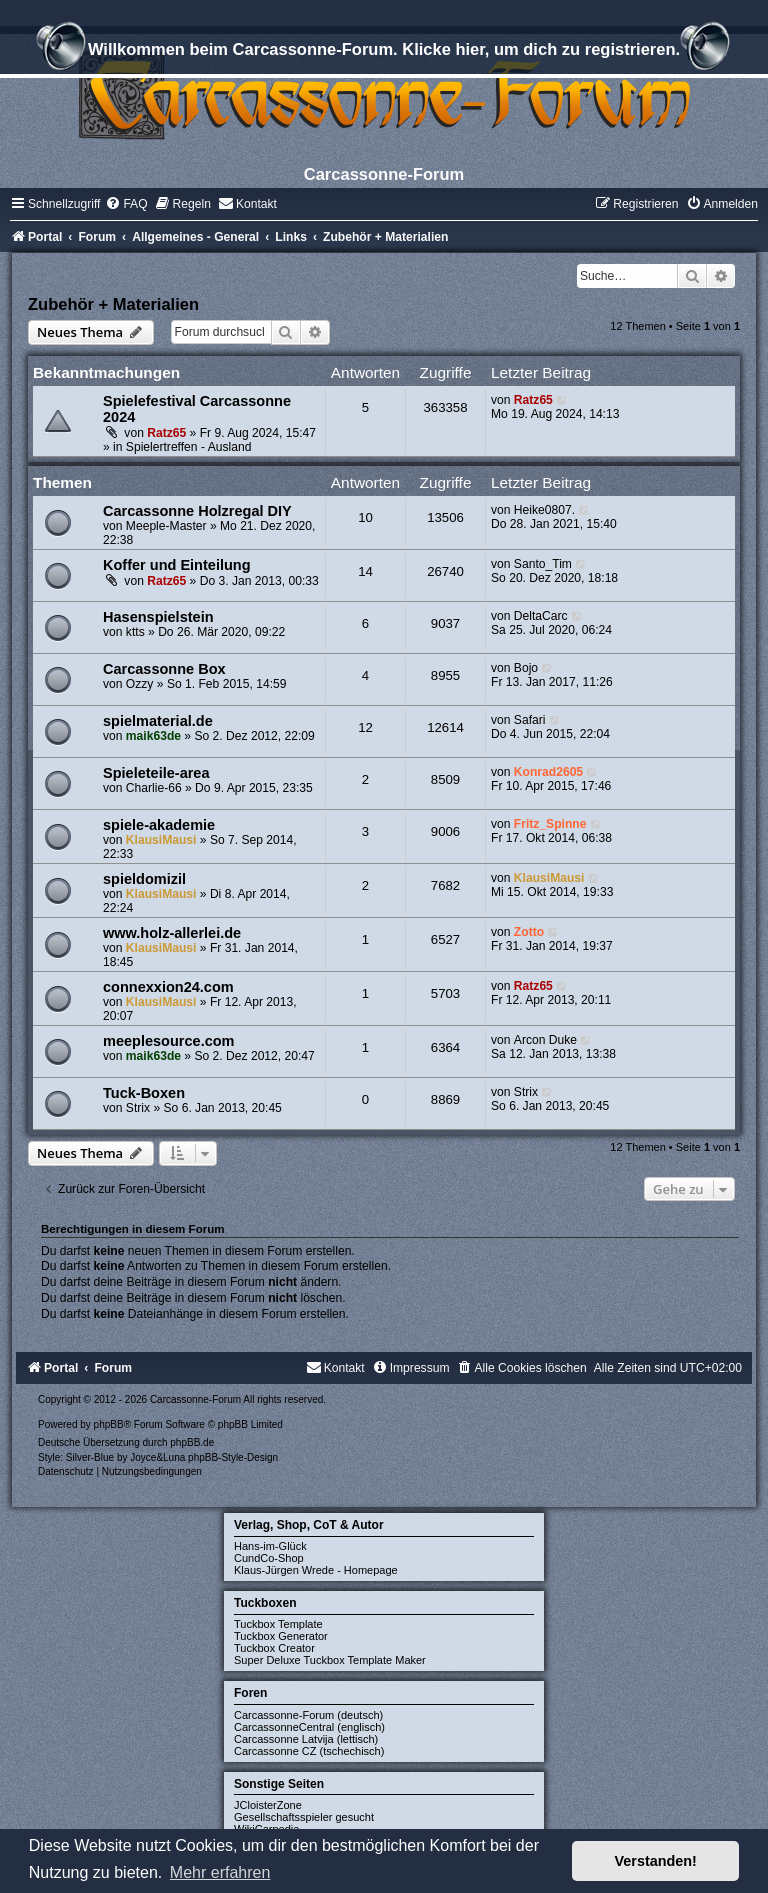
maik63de (153, 736)
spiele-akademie (159, 825)
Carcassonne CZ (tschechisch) (309, 1751)
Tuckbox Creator (274, 1648)
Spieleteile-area (156, 773)
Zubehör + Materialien (113, 304)
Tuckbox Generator (281, 1636)
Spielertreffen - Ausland (189, 447)
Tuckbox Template (278, 1624)
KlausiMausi (161, 840)
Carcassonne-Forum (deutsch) (308, 1715)
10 (365, 517)
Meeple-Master (166, 526)
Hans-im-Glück (270, 1546)
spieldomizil (144, 879)
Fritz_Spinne (550, 824)
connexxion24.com (168, 987)
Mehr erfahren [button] (220, 1872)
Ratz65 (166, 433)
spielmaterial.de (158, 721)
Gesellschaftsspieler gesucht (304, 1817)
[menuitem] (126, 204)
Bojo (526, 668)
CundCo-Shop (269, 1558)
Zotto (529, 932)
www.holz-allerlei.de (172, 933)
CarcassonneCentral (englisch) (309, 1727)
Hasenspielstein (158, 617)
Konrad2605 (548, 772)
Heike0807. (544, 510)
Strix (138, 1108)
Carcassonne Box (164, 669)
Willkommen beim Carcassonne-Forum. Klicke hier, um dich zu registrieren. (384, 52)
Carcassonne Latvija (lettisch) (306, 1739)
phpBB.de (192, 1442)
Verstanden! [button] (656, 1861)
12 (365, 727)
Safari (530, 720)
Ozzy (140, 684)
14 (365, 571)
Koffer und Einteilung (177, 565)
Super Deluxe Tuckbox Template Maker (330, 1660)
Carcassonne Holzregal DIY (197, 511)
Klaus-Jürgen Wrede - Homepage (316, 1570)
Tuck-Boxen (144, 1093)
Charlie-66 (154, 788)
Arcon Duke (545, 1040)
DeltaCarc (541, 616)
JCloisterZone (268, 1805)
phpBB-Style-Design (233, 1457)
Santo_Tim (543, 564)
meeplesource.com (169, 1041)
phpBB (109, 1424)
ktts (135, 632)
